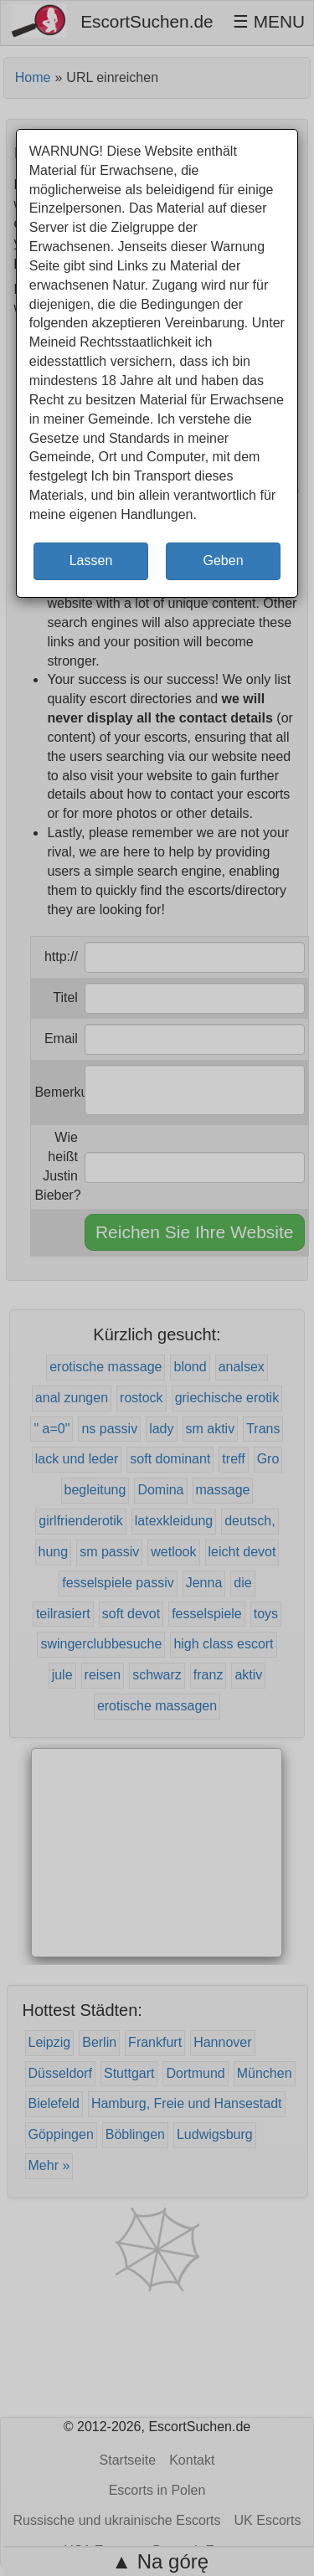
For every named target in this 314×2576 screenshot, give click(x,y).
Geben (223, 560)
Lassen (91, 560)
